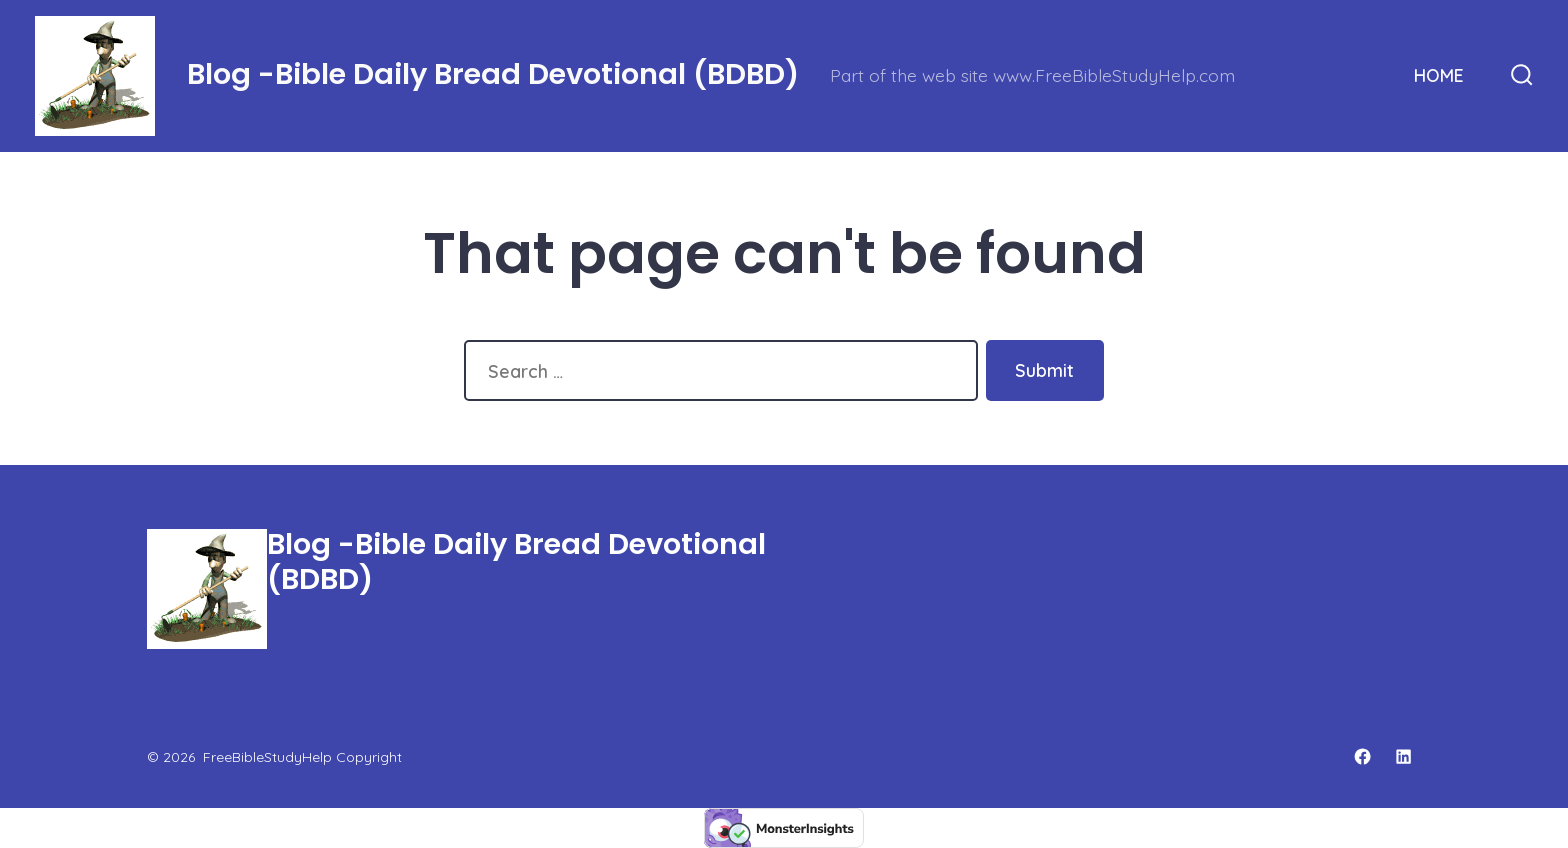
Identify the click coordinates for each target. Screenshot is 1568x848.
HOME (1439, 75)
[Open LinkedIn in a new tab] (1403, 756)
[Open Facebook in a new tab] (1362, 756)
